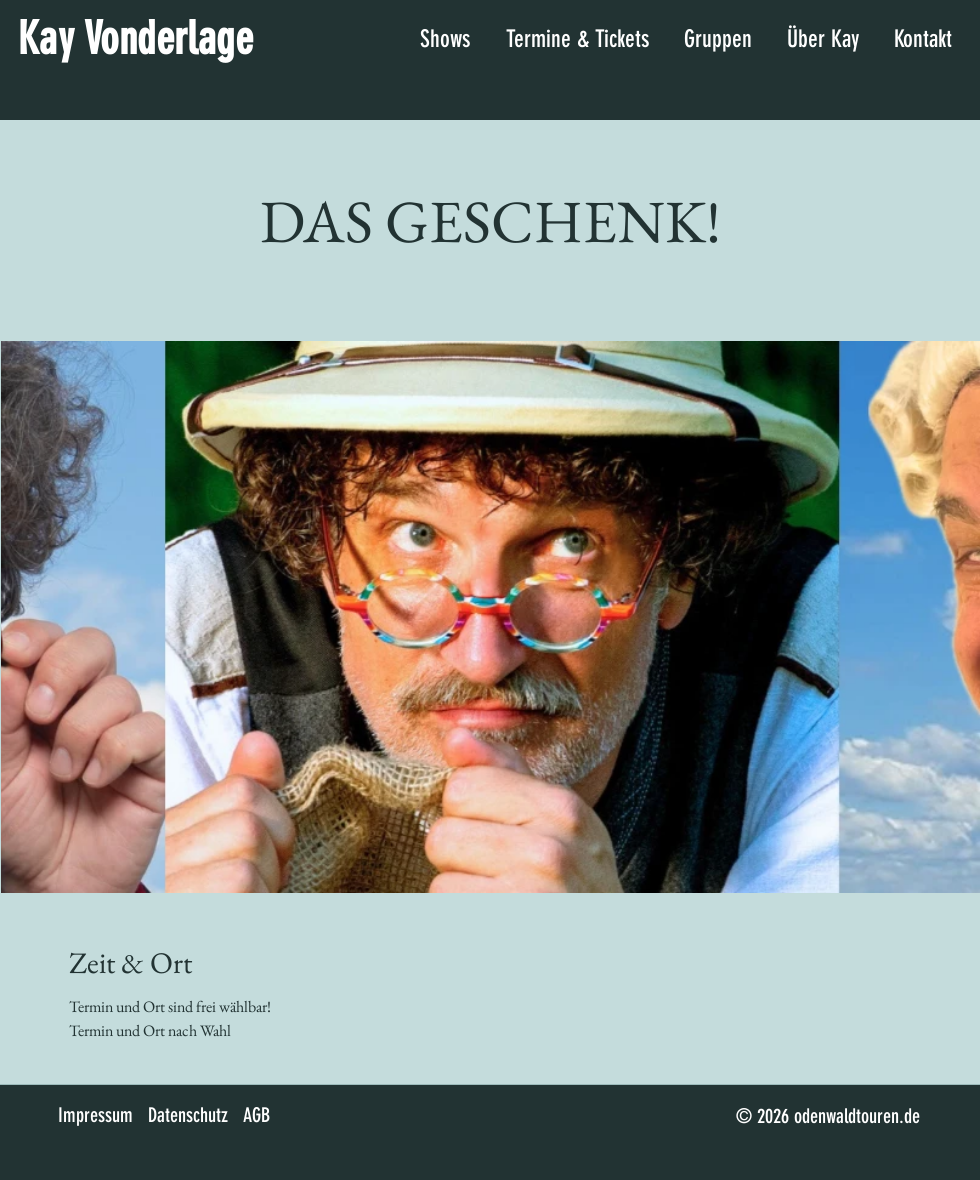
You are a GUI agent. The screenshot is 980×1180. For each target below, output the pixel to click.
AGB (256, 1115)
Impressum (95, 1115)
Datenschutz (188, 1115)
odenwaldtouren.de (857, 1116)
